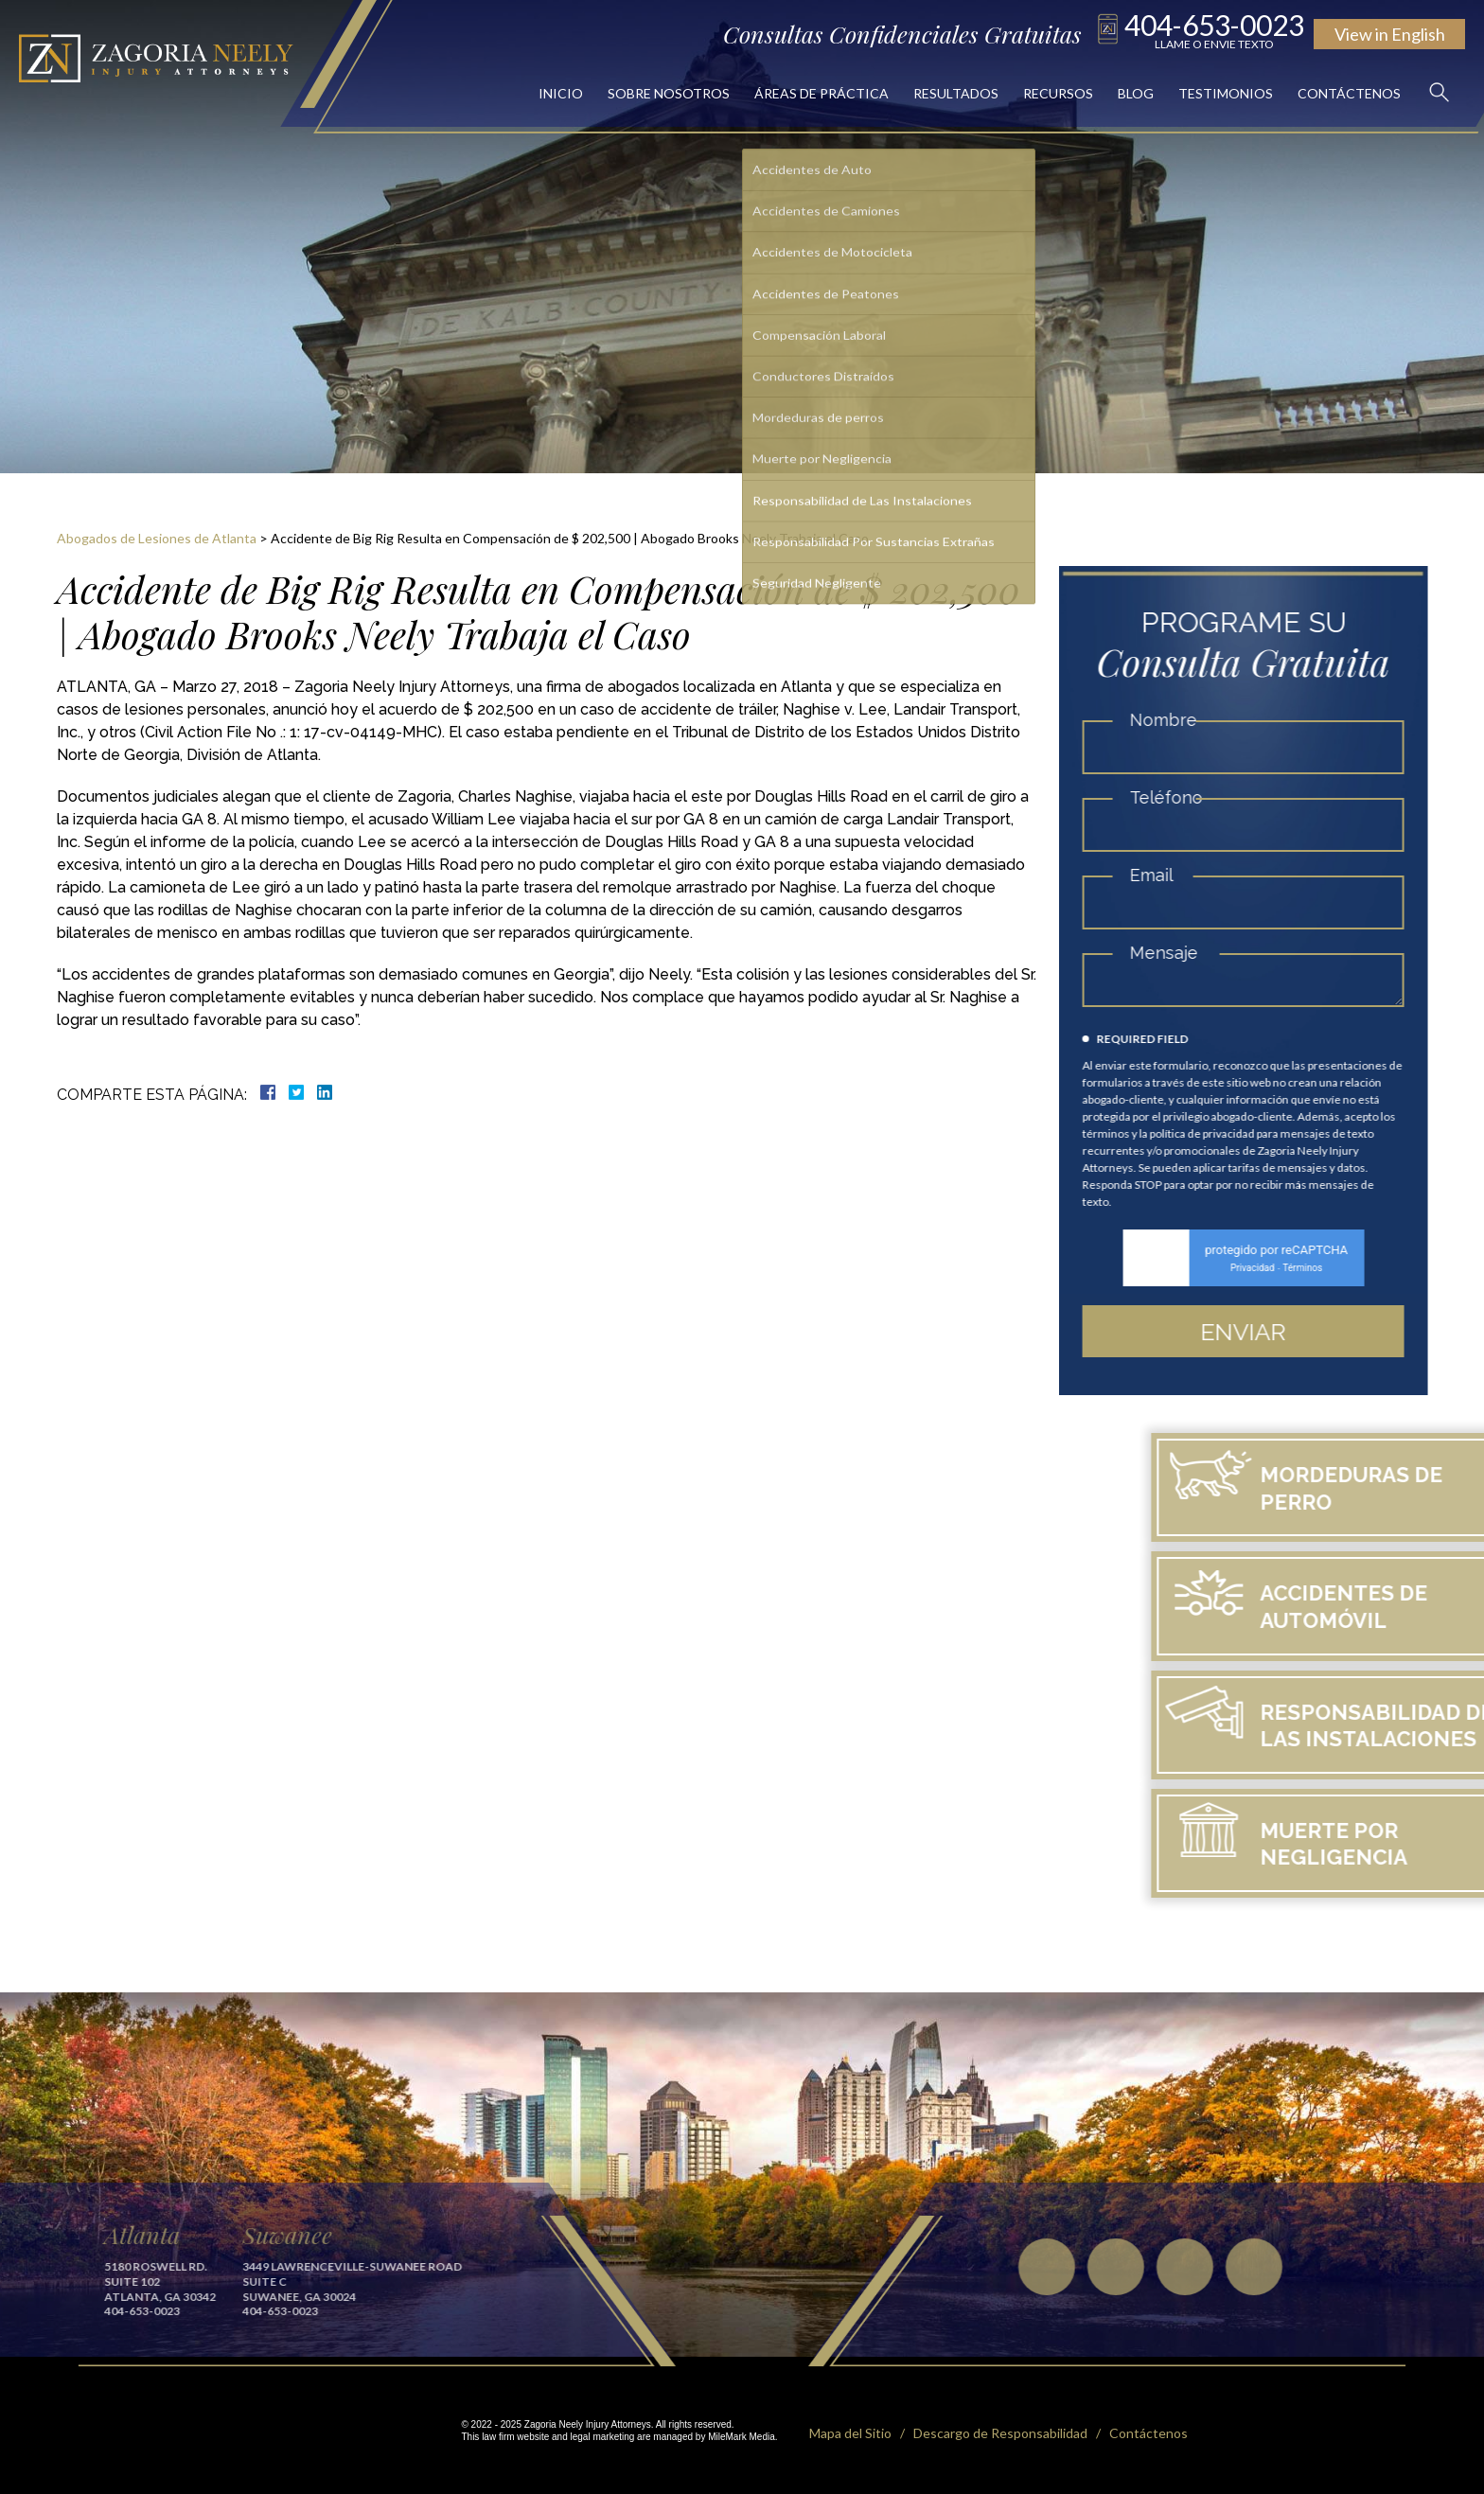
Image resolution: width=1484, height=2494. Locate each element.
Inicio (561, 93)
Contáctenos (1349, 93)
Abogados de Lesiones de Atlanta (156, 538)
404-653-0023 (1214, 29)
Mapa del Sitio (850, 2433)
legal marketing (603, 2437)
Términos (1313, 1268)
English (1389, 34)
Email (1161, 875)
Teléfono (1176, 797)
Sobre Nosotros (669, 93)
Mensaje (1174, 953)
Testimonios (1225, 93)
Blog (1136, 93)
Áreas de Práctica (821, 93)
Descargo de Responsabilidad (1000, 2433)
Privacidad (1263, 1268)
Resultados (955, 93)
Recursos (1058, 93)
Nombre (1173, 720)
